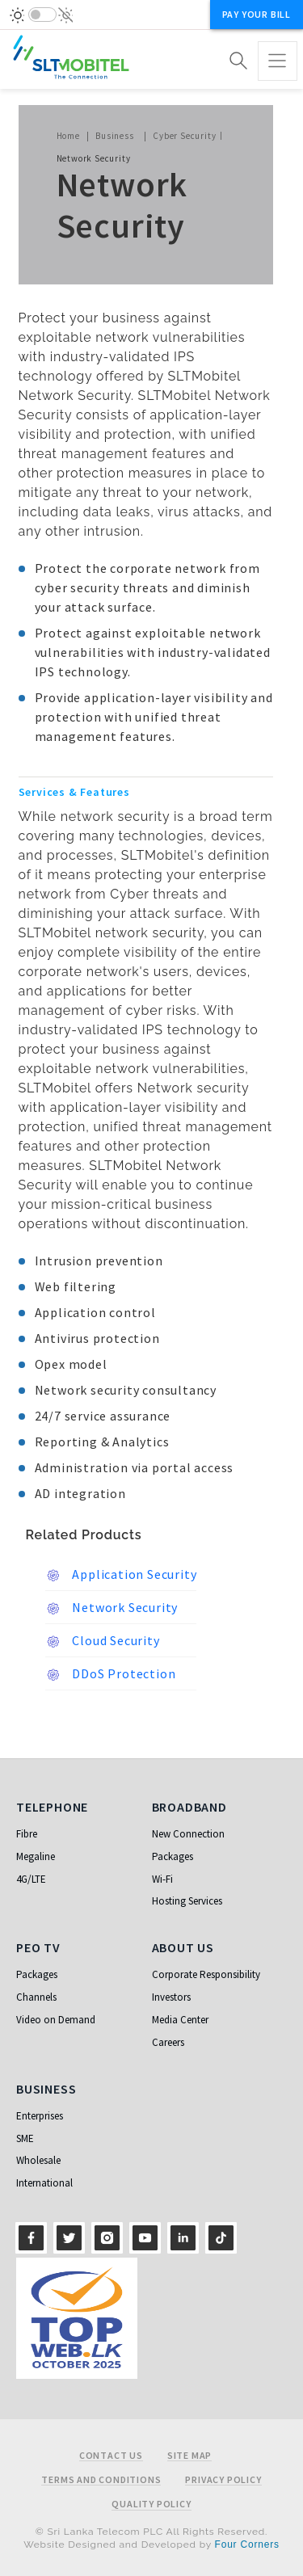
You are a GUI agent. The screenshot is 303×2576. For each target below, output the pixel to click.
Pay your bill (256, 14)
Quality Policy (151, 2504)
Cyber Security (184, 135)
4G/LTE (31, 1879)
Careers (168, 2042)
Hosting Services (187, 1901)
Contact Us (111, 2455)
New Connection (188, 1834)
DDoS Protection (110, 1674)
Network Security (112, 1608)
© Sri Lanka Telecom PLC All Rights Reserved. (151, 2531)
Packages (172, 1856)
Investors (171, 1997)
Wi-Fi (162, 1879)
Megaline (35, 1856)
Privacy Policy (223, 2480)
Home (68, 135)
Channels (36, 1997)
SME (25, 2138)
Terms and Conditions (101, 2480)
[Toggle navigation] (277, 61)
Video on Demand (55, 2020)
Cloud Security (102, 1641)
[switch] (42, 14)
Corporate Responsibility (206, 1974)
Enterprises (39, 2116)
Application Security (121, 1575)
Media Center (180, 2020)
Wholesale (38, 2160)
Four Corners (247, 2544)
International (44, 2183)
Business (114, 135)
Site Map (189, 2455)
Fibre (26, 1834)
